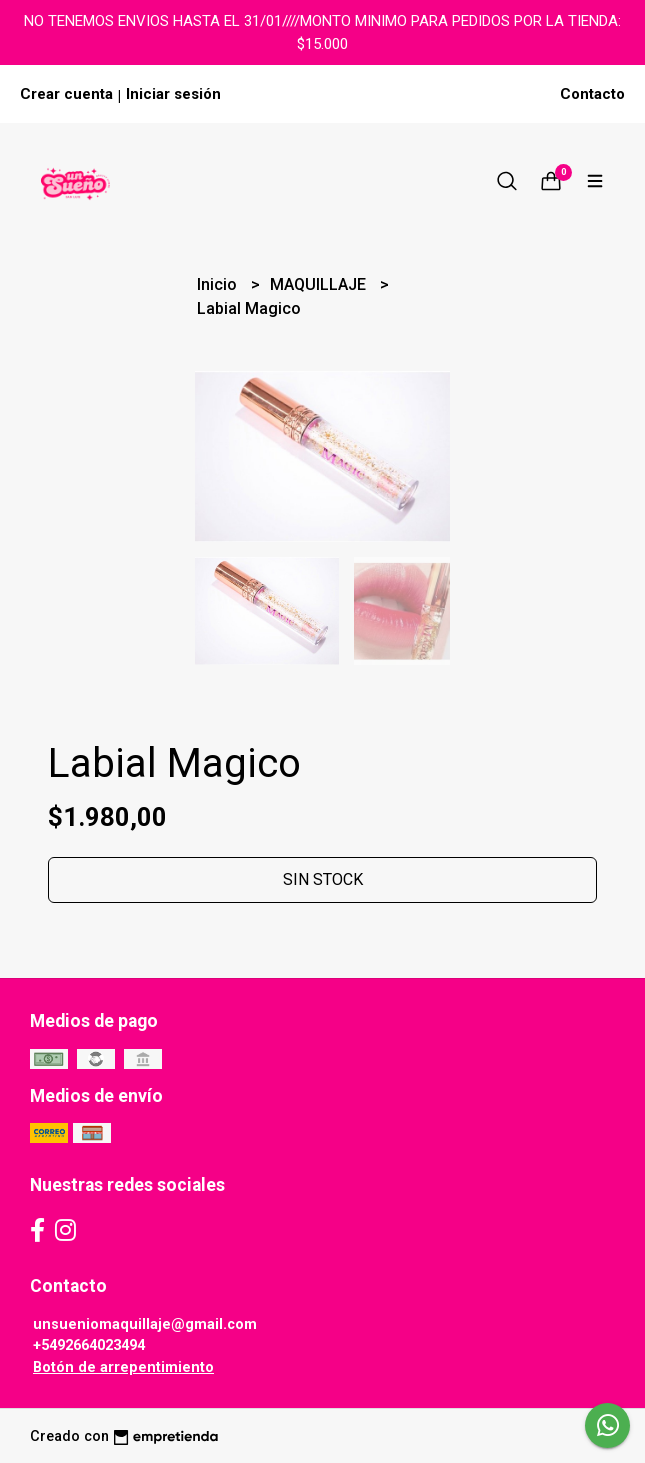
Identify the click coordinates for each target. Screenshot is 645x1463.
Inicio (219, 284)
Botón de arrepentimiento (123, 1367)
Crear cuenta (66, 94)
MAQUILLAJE (320, 284)
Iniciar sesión (173, 94)
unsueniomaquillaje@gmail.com (145, 1324)
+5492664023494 (89, 1345)
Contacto (592, 94)
